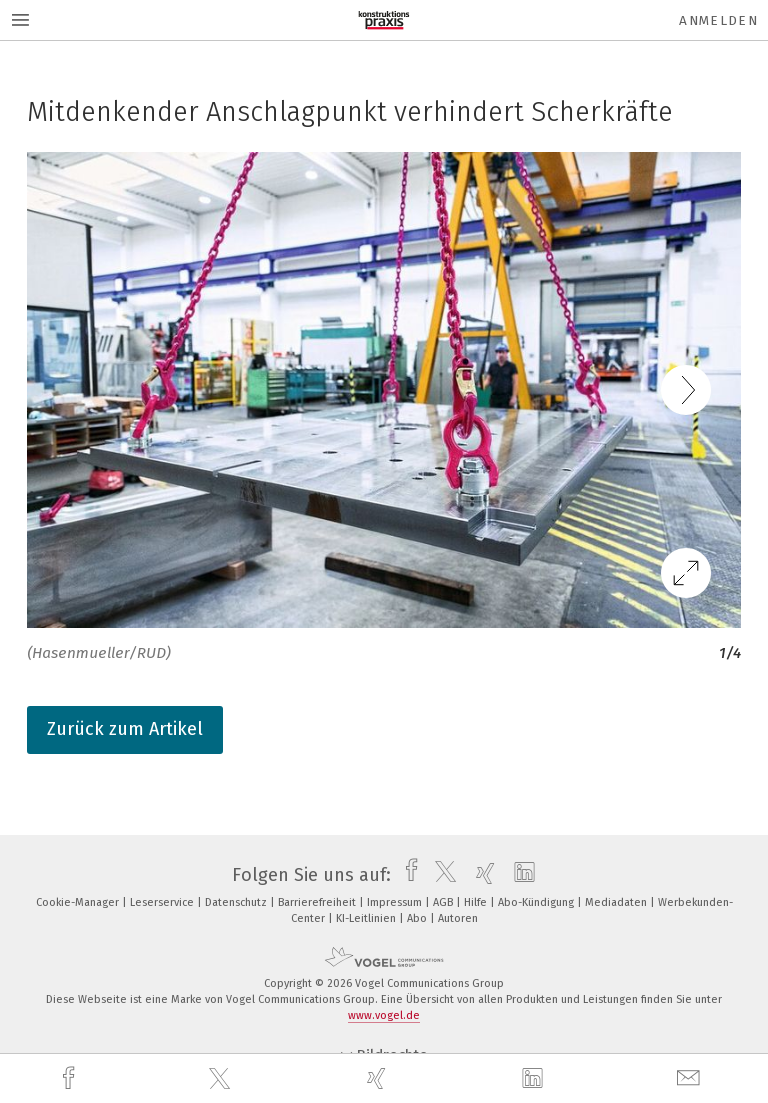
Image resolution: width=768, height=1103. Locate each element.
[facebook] (71, 1078)
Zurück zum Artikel (125, 729)
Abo (418, 918)
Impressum (396, 902)
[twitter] (222, 1079)
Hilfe (477, 902)
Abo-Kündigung (537, 902)
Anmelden (718, 20)
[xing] (379, 1078)
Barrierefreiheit (318, 902)
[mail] (691, 1078)
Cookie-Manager (79, 902)
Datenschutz (237, 902)
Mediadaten (617, 902)
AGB (444, 902)
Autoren (458, 918)
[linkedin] (535, 1079)
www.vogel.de (384, 1015)
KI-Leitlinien (367, 918)
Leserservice (163, 902)
